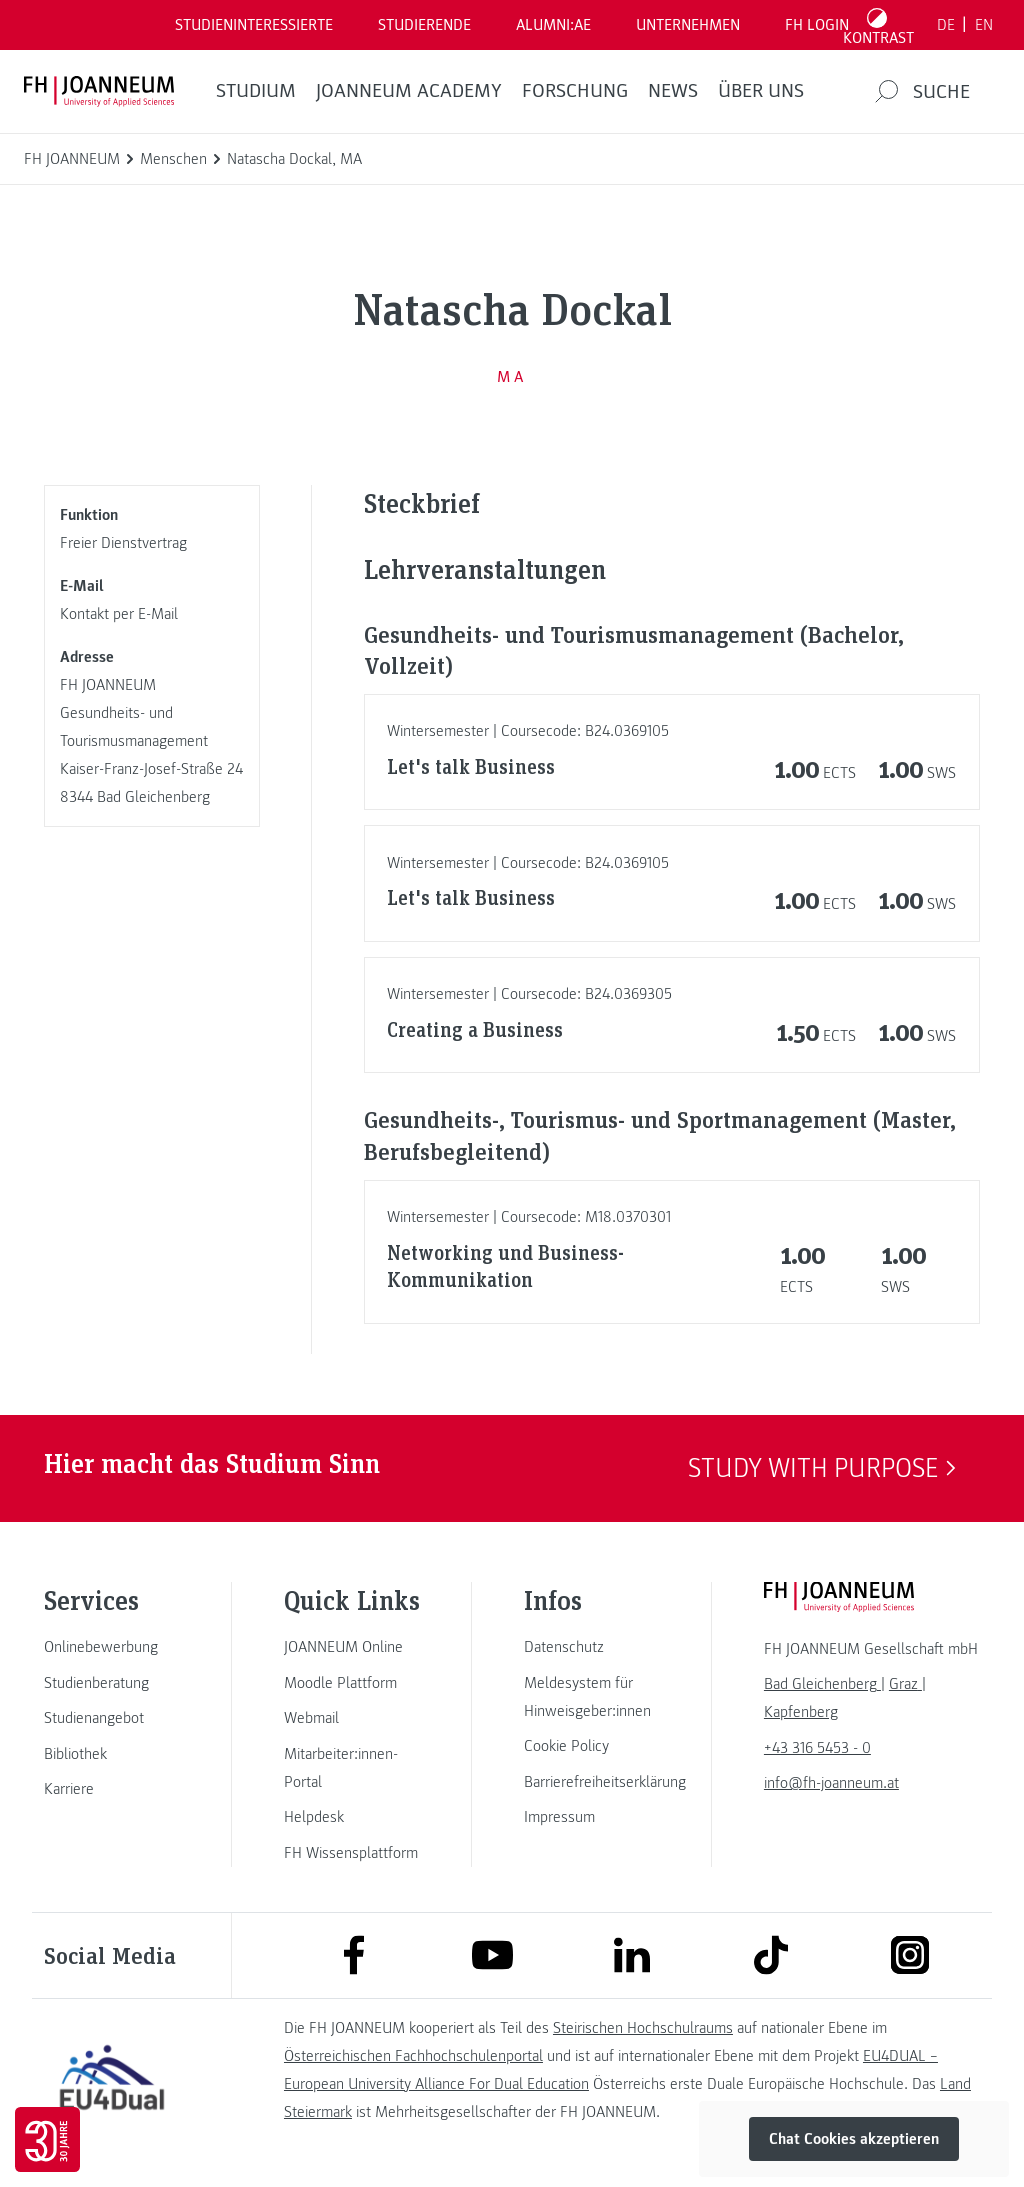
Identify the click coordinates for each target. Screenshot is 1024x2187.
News (673, 91)
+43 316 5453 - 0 (817, 1748)
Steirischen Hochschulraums (643, 2028)
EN (984, 25)
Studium (256, 91)
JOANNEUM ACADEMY (409, 91)
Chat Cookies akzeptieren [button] (854, 2139)
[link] (112, 1647)
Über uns (761, 91)
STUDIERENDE (424, 25)
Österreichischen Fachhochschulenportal (413, 2056)
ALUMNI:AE (553, 25)
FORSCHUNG (575, 91)
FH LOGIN (817, 25)
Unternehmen (688, 25)
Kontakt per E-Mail (119, 614)
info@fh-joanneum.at (831, 1783)
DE (946, 25)
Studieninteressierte (254, 25)
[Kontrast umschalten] (879, 25)
